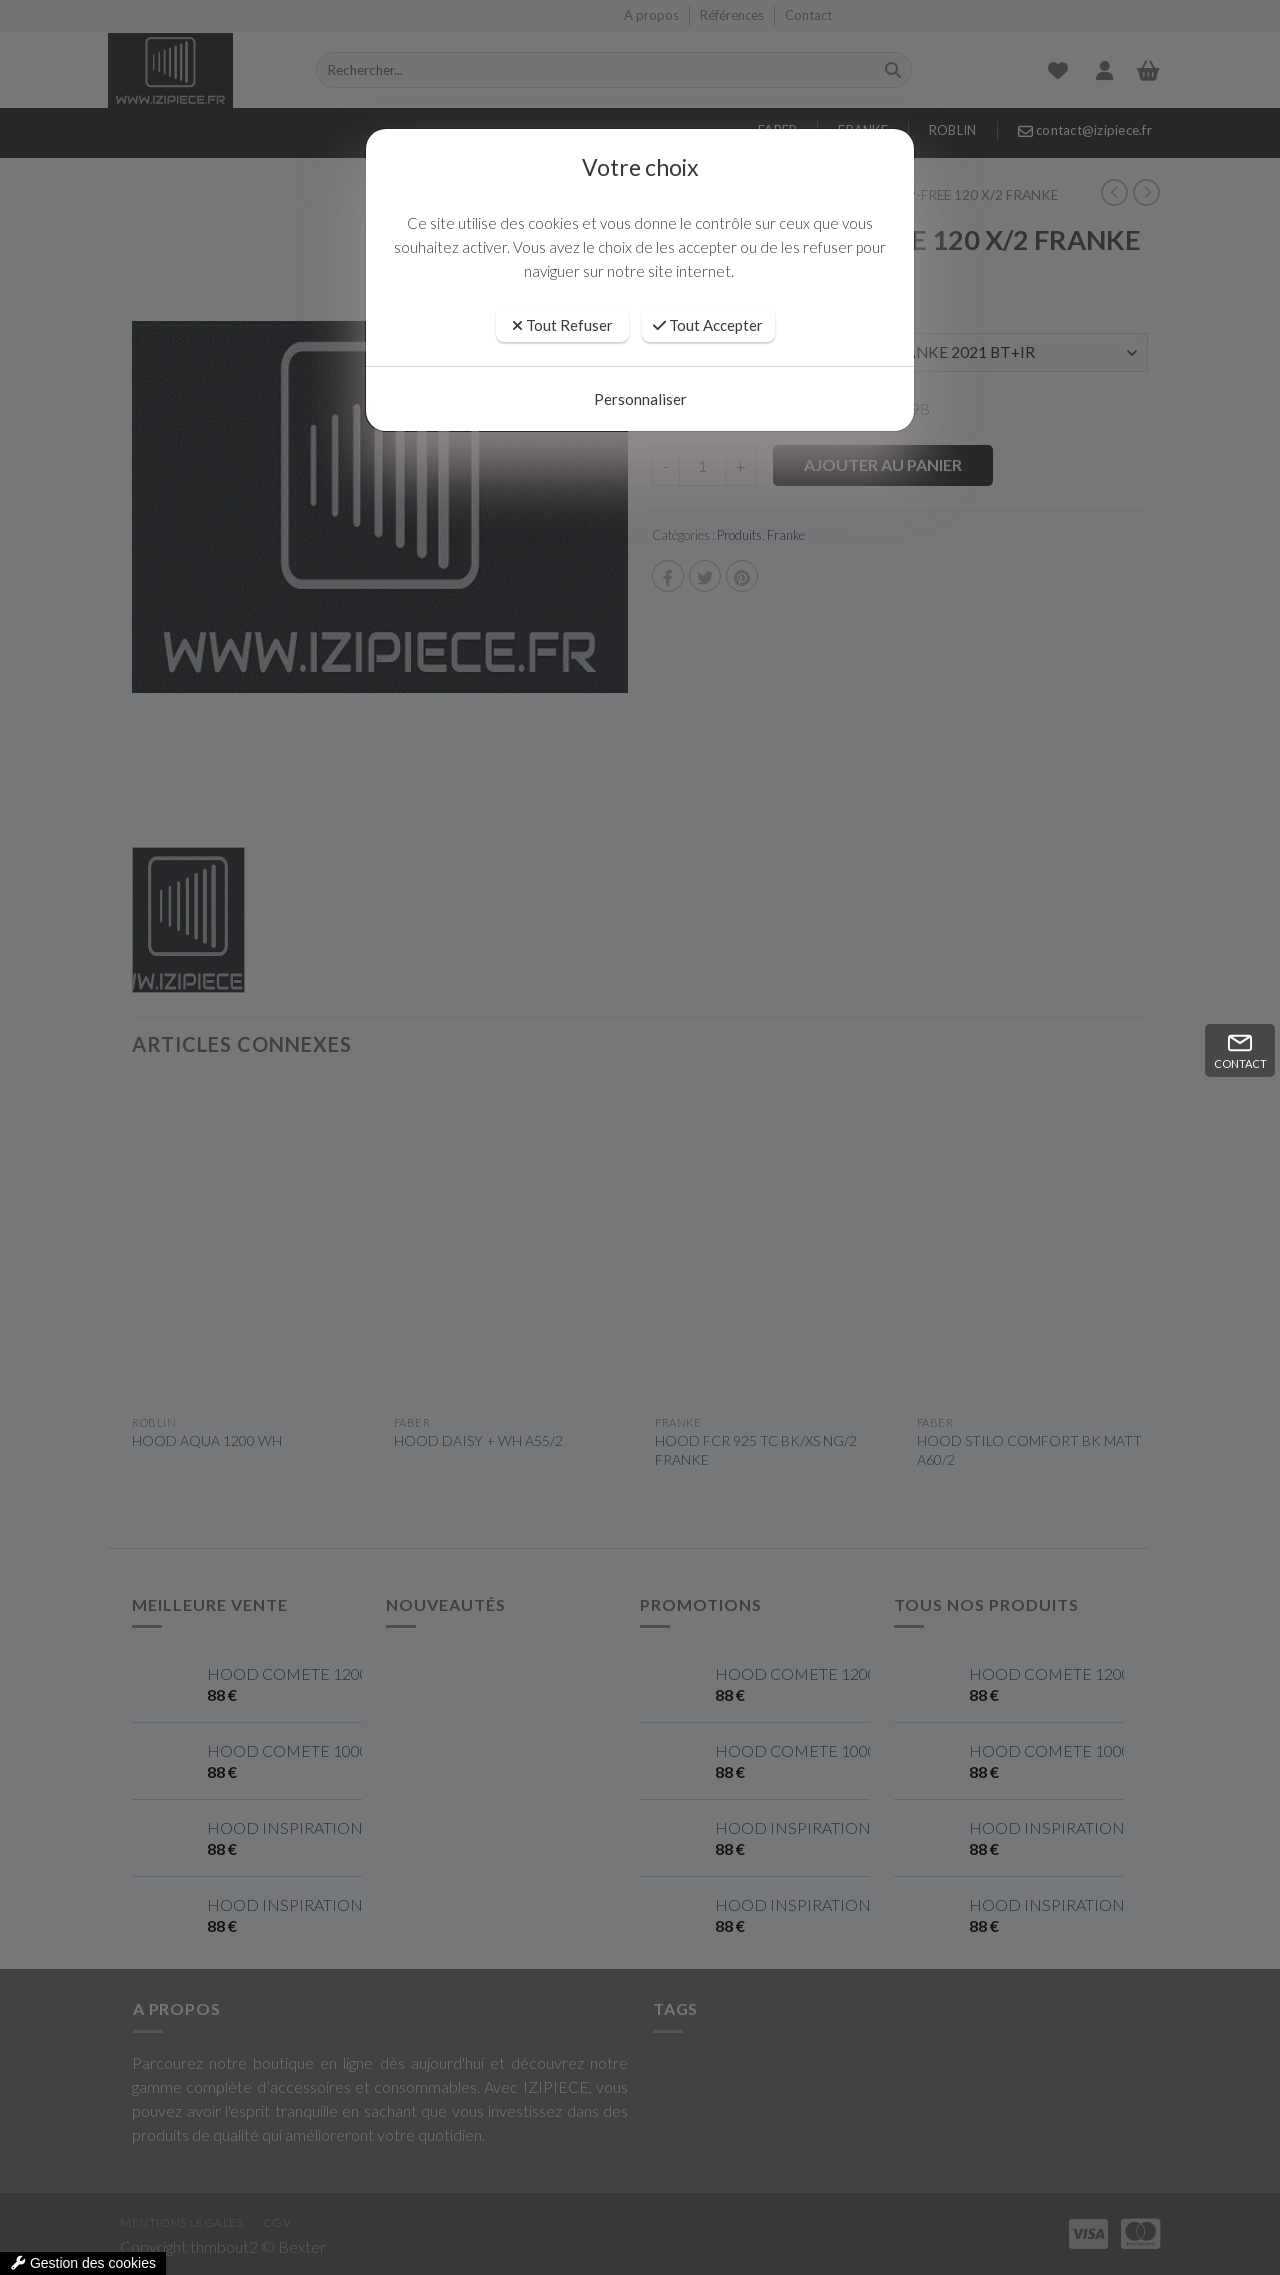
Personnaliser (640, 399)
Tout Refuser (562, 325)
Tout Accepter (708, 325)
